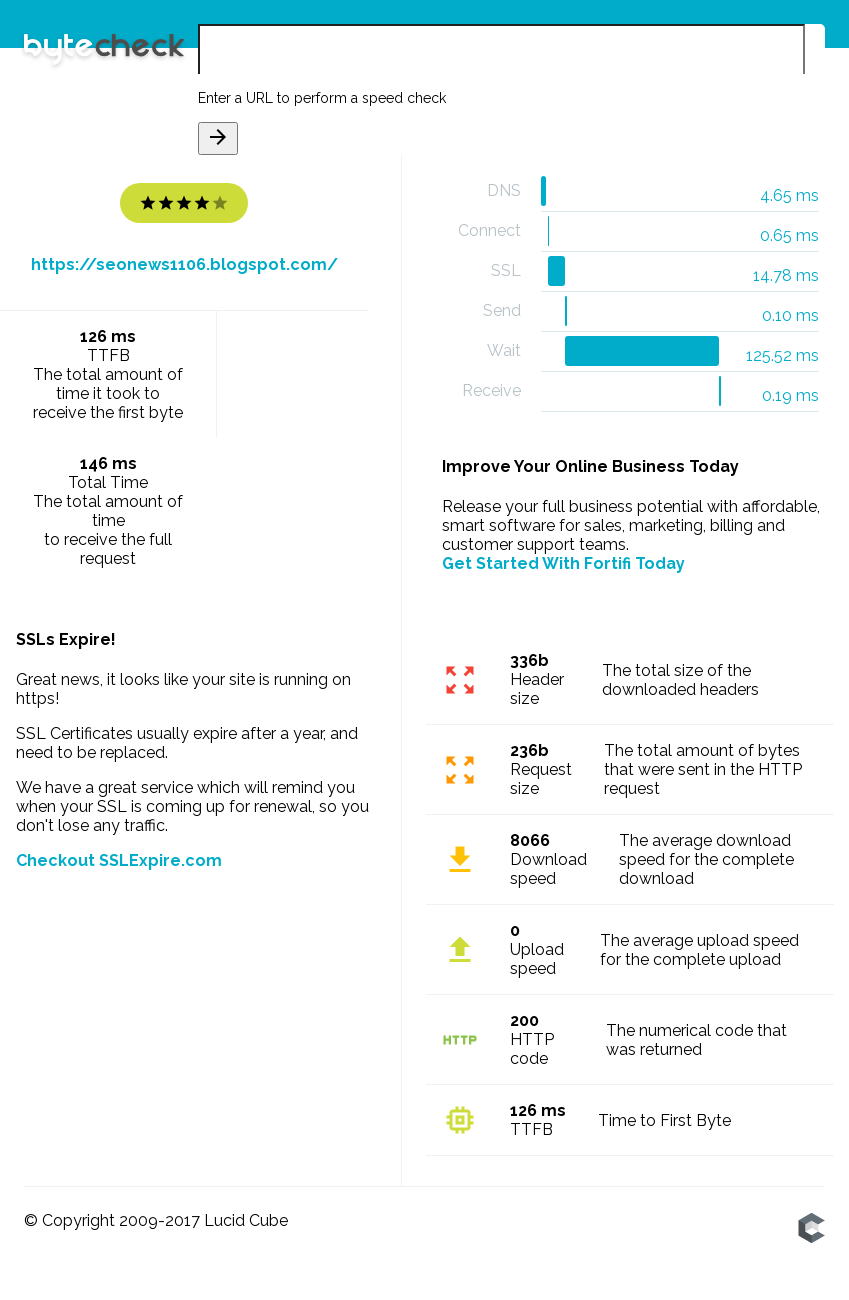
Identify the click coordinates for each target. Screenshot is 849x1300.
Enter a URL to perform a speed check (322, 98)
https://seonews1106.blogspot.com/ (184, 264)
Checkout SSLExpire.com (119, 860)
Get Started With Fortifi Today (563, 563)
